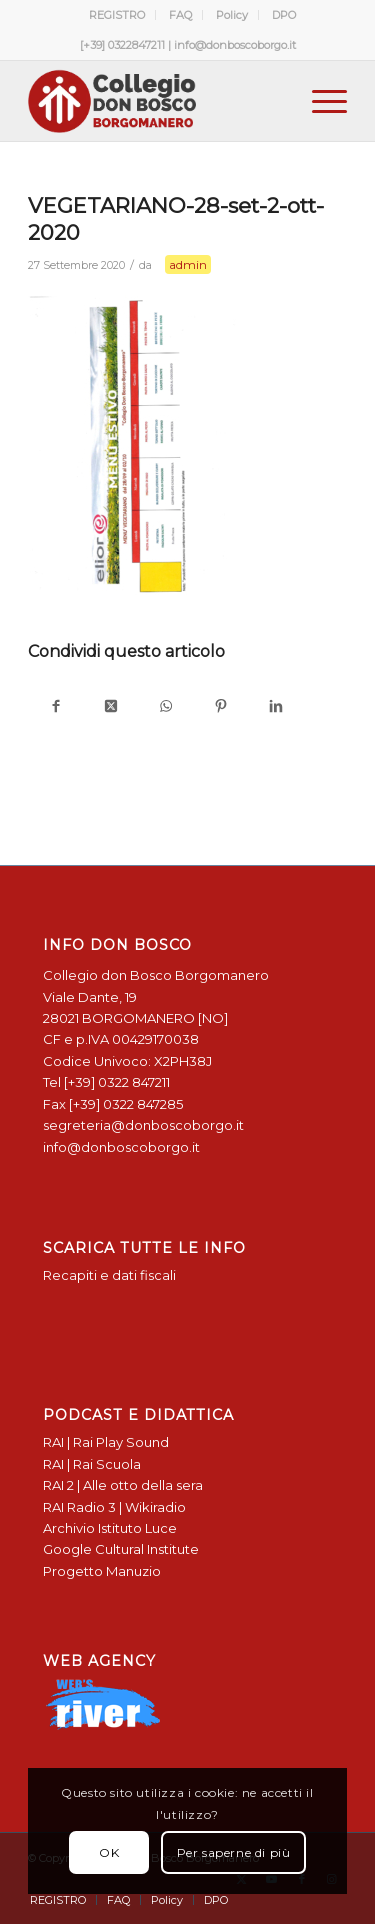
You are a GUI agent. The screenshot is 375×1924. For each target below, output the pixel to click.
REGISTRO (117, 15)
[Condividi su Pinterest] (220, 707)
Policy (232, 15)
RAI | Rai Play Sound (106, 1442)
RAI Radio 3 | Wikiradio (114, 1507)
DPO (284, 15)
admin (188, 264)
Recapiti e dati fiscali (109, 1275)
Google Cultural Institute (121, 1549)
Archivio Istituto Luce (110, 1528)
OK (109, 1852)
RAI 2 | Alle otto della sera (123, 1485)
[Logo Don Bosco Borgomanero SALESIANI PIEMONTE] (155, 101)
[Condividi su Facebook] (55, 707)
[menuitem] (117, 15)
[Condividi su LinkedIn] (275, 707)
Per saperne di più (234, 1852)
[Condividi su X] (110, 707)
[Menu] (319, 101)
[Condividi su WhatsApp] (165, 707)
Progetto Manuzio (102, 1571)
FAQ (180, 15)
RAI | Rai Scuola (92, 1464)
